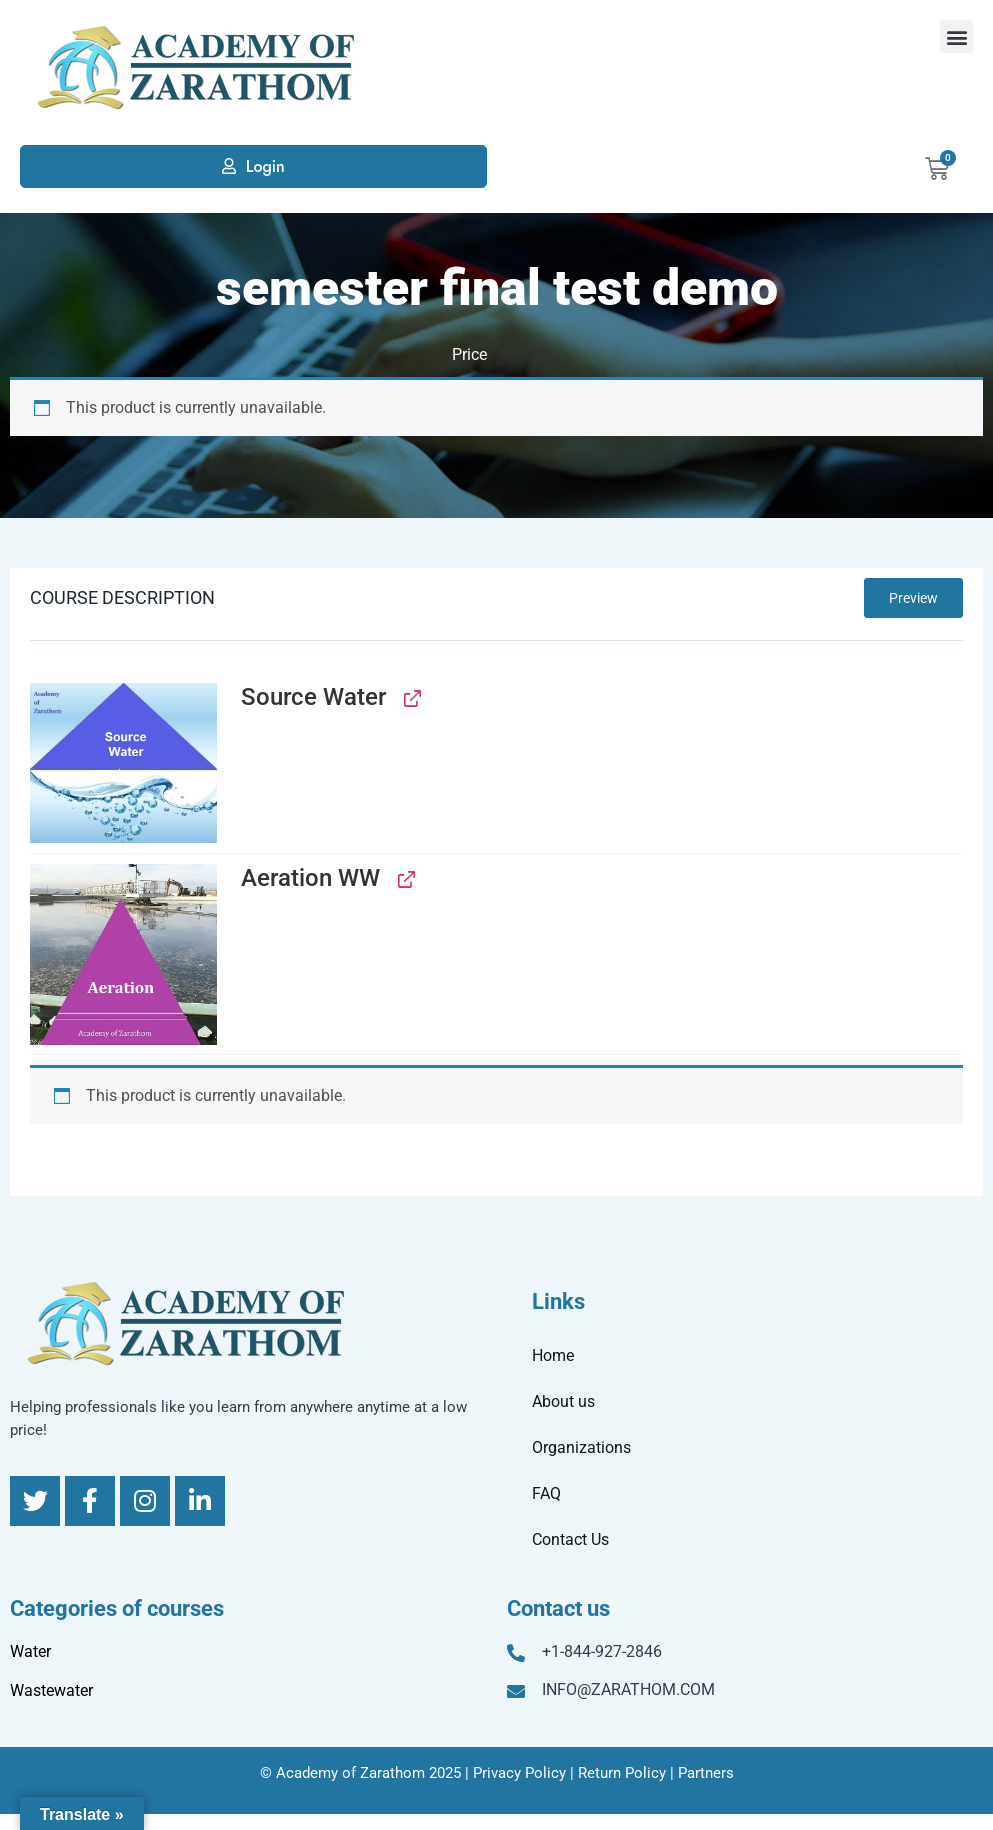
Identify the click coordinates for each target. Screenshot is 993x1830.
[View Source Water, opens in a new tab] (410, 697)
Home (553, 1355)
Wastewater (51, 1690)
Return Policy (622, 1773)
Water (30, 1651)
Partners (706, 1773)
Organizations (581, 1447)
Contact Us (570, 1539)
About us (563, 1401)
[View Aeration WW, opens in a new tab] (404, 878)
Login (265, 166)
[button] (956, 36)
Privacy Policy (519, 1773)
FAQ (546, 1493)
